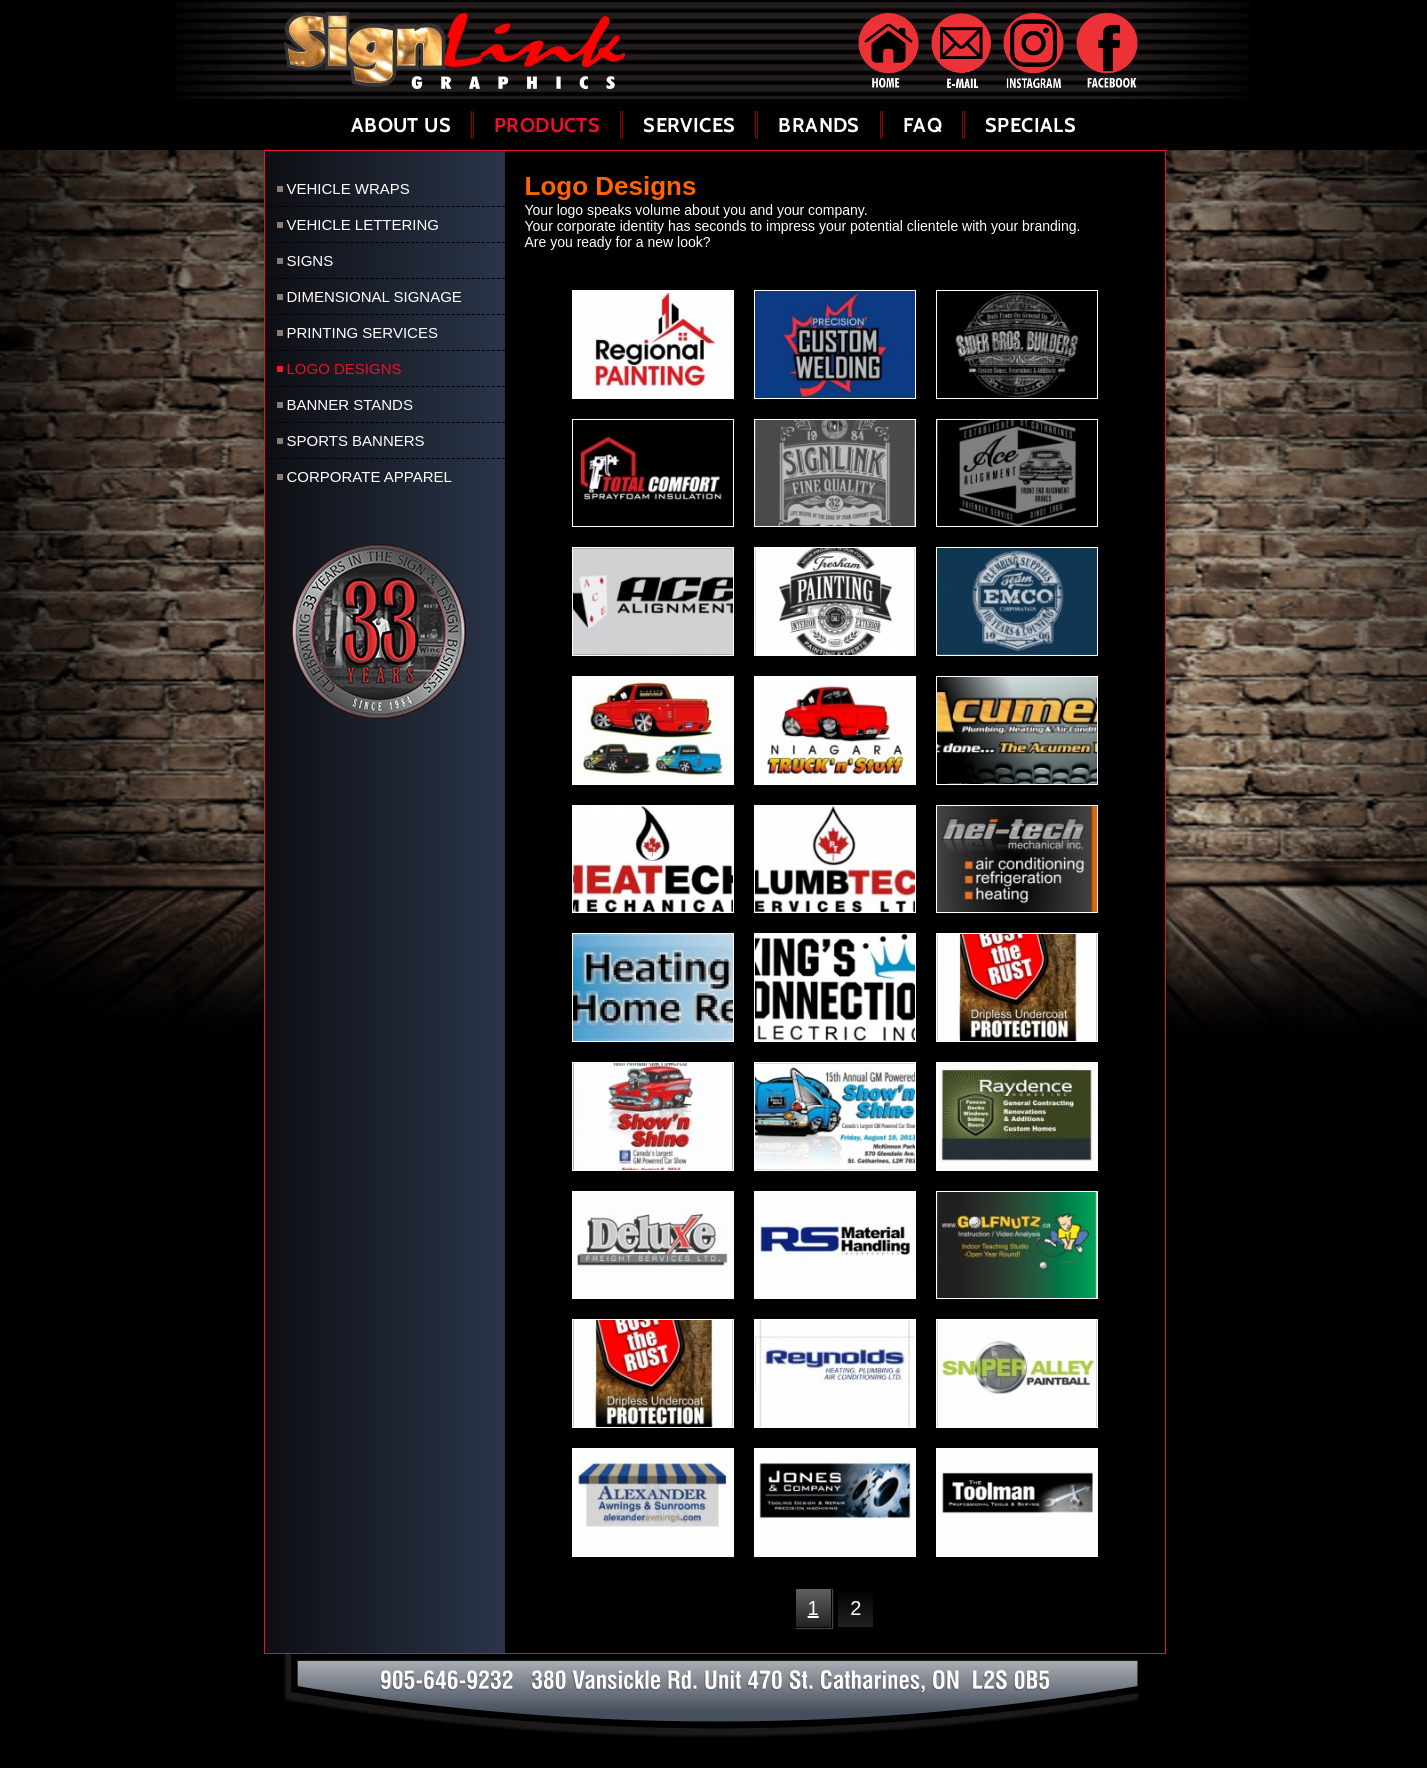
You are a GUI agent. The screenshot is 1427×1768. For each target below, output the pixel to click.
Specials (1030, 125)
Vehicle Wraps (348, 188)
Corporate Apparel (369, 476)
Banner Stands (350, 404)
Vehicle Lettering (363, 224)
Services (689, 125)
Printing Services (362, 332)
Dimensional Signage (374, 296)
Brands (818, 125)
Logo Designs (344, 368)
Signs (310, 260)
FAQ (922, 125)
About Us (401, 125)
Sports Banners (356, 440)
